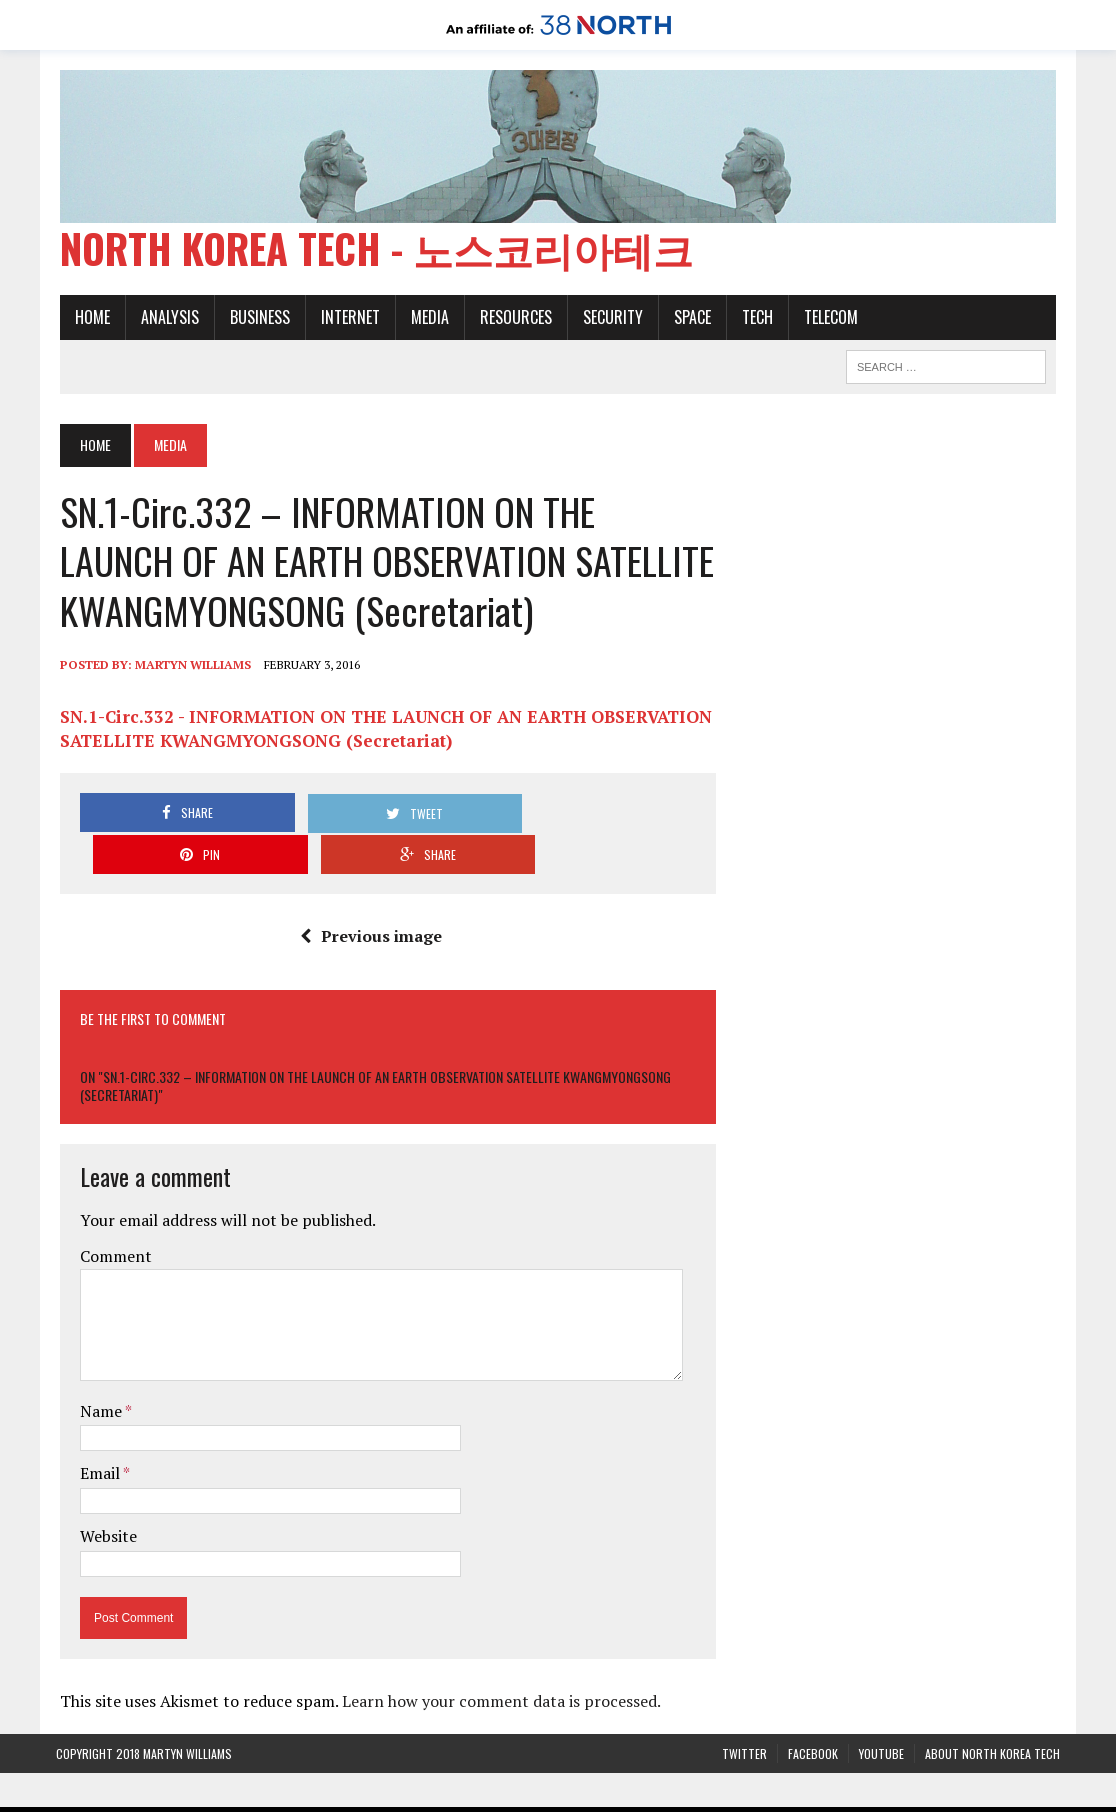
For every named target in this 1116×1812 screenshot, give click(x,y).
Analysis (166, 321)
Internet (346, 321)
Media (426, 321)
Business (256, 321)
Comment (112, 1218)
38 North (395, 1794)
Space (688, 321)
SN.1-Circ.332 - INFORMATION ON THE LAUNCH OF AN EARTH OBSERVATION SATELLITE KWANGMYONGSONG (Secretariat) (382, 732)
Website (104, 1498)
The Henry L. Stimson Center (601, 1794)
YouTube (881, 1715)
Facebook (813, 1715)
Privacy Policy (749, 1794)
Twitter (744, 1715)
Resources (512, 321)
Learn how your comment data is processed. (497, 1663)
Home (88, 321)
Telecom (827, 321)
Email (97, 1435)
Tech (753, 321)
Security (609, 321)
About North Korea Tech (992, 1715)
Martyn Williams (189, 668)
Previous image (369, 898)
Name (98, 1373)
